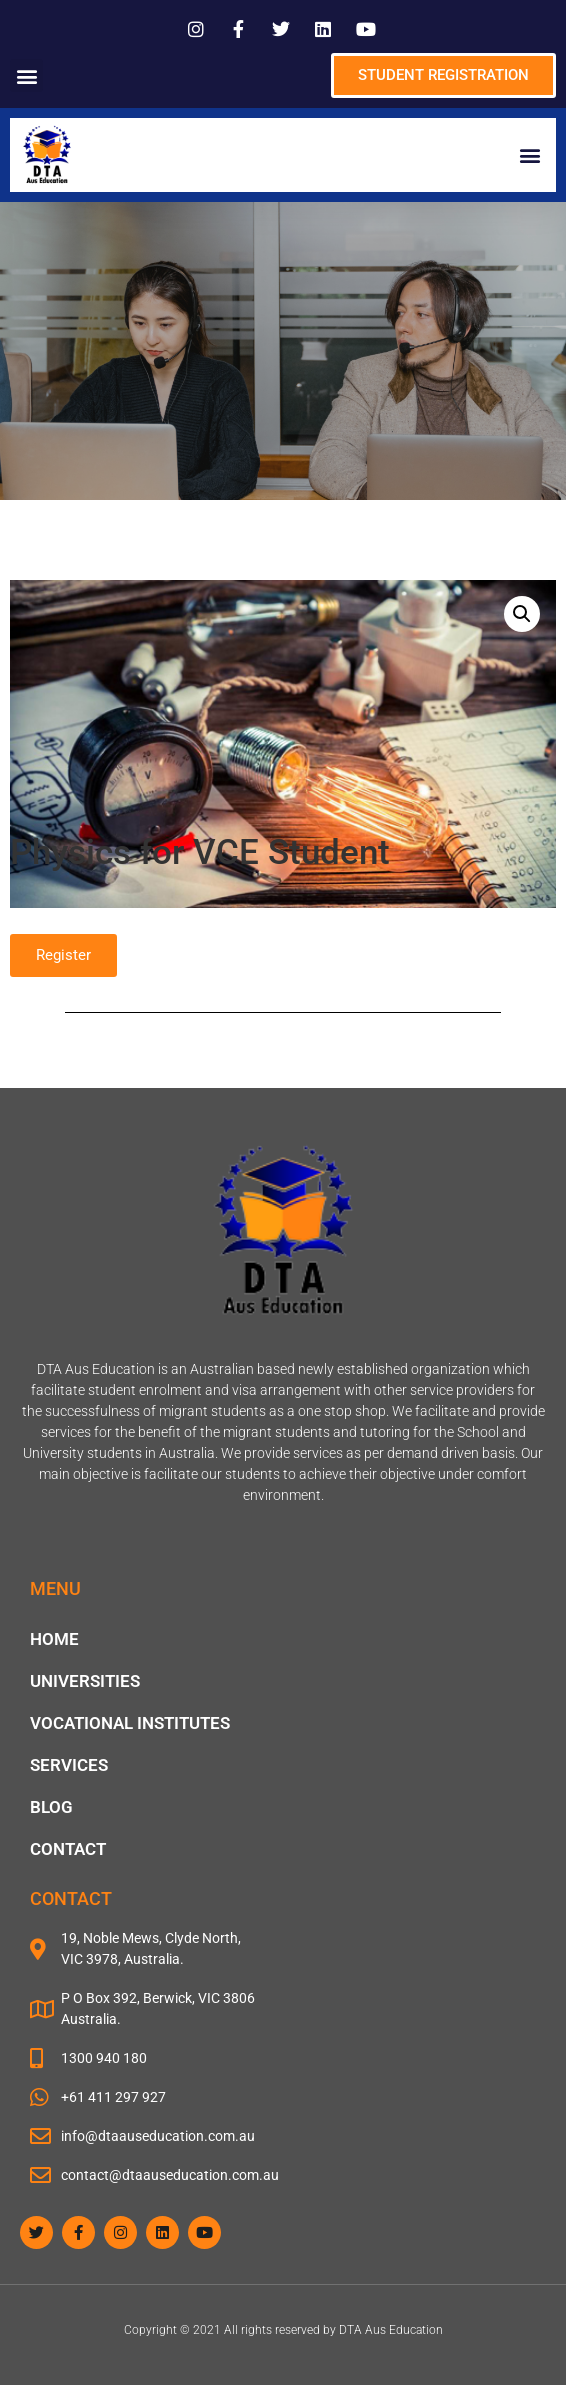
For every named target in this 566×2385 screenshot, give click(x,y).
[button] (26, 75)
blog (51, 1807)
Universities (85, 1681)
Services (69, 1765)
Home (54, 1639)
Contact (68, 1849)
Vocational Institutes (130, 1723)
